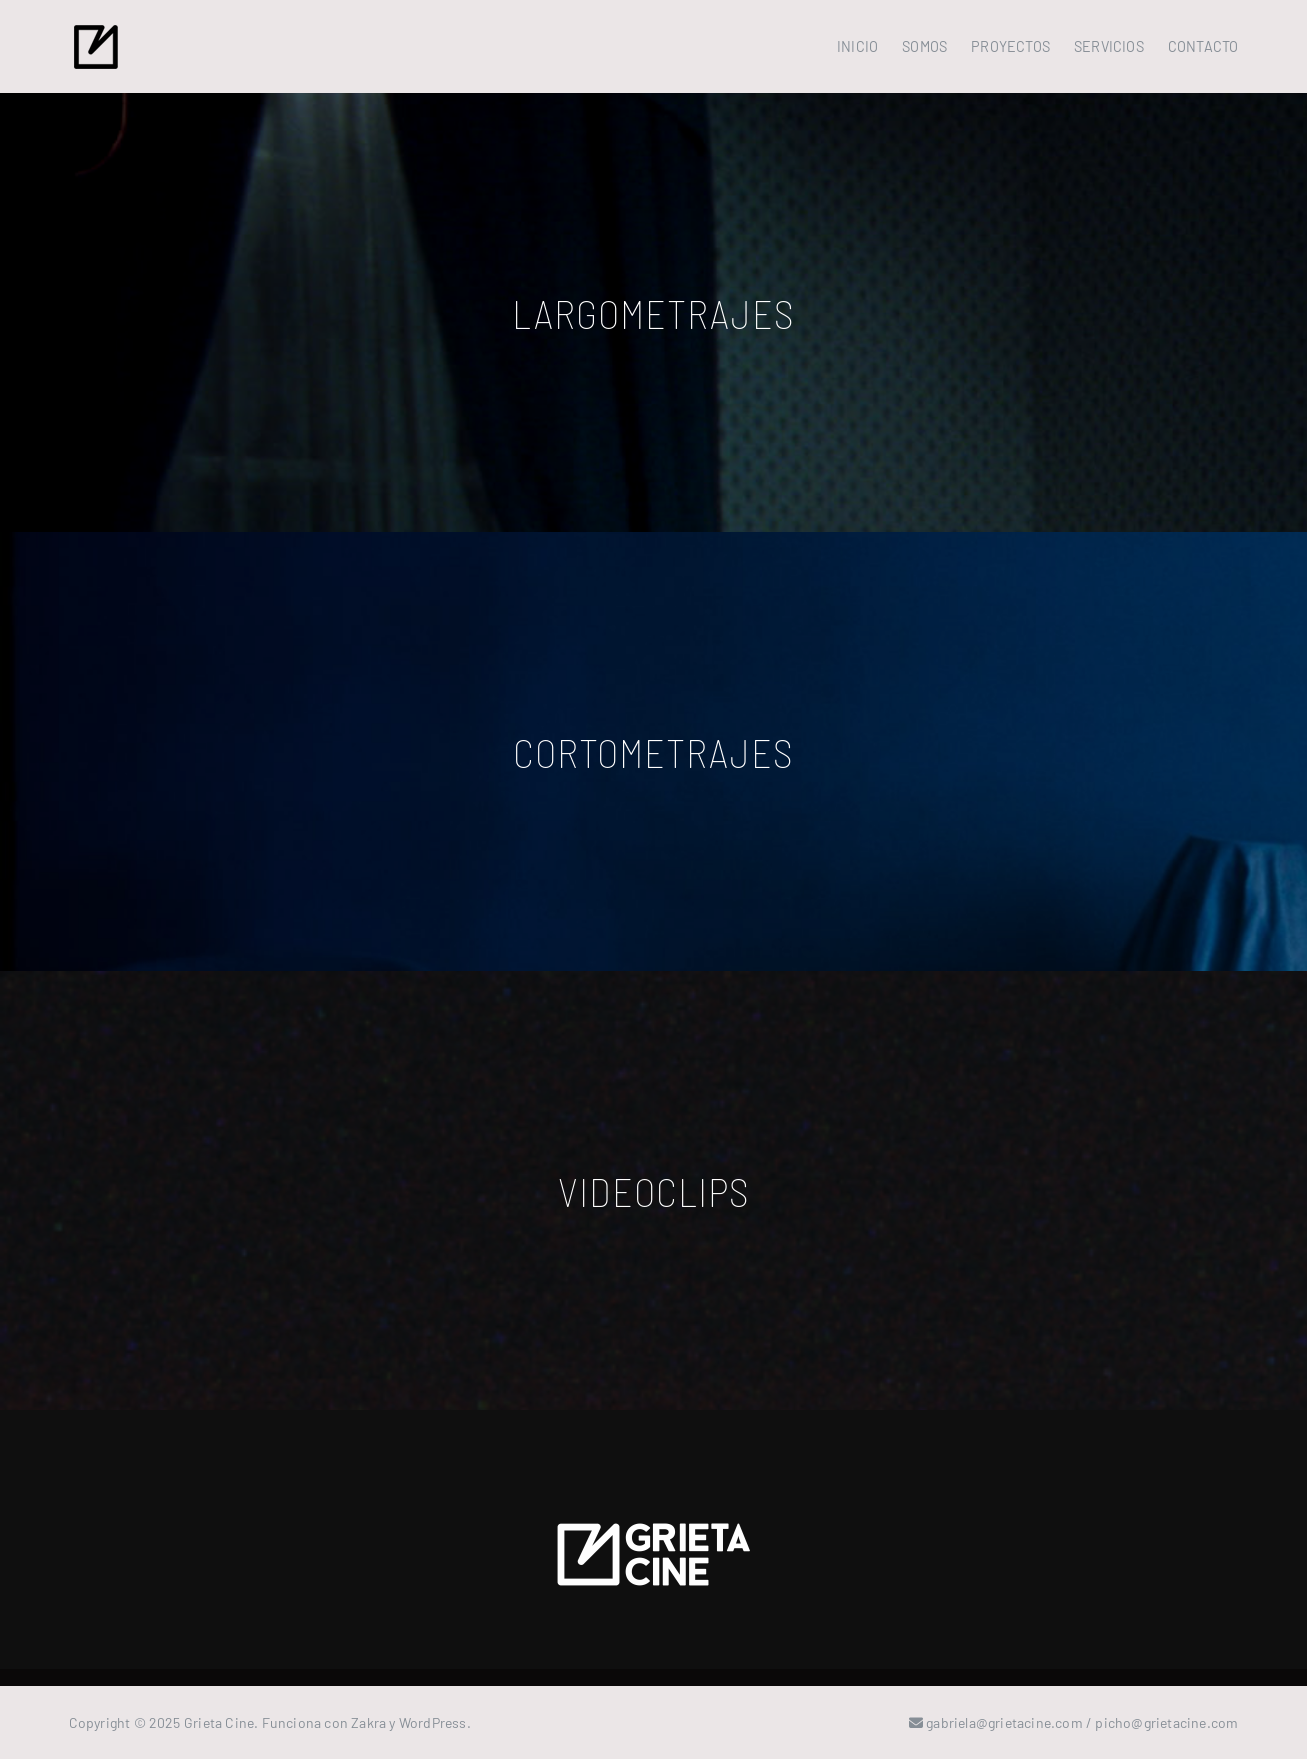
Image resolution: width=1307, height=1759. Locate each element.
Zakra (368, 1722)
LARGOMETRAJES (653, 313)
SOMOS (924, 46)
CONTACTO (1203, 46)
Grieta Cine (219, 1722)
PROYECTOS (1010, 46)
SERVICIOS (1109, 46)
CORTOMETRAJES (653, 752)
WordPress (433, 1722)
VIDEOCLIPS (654, 1191)
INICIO (857, 46)
